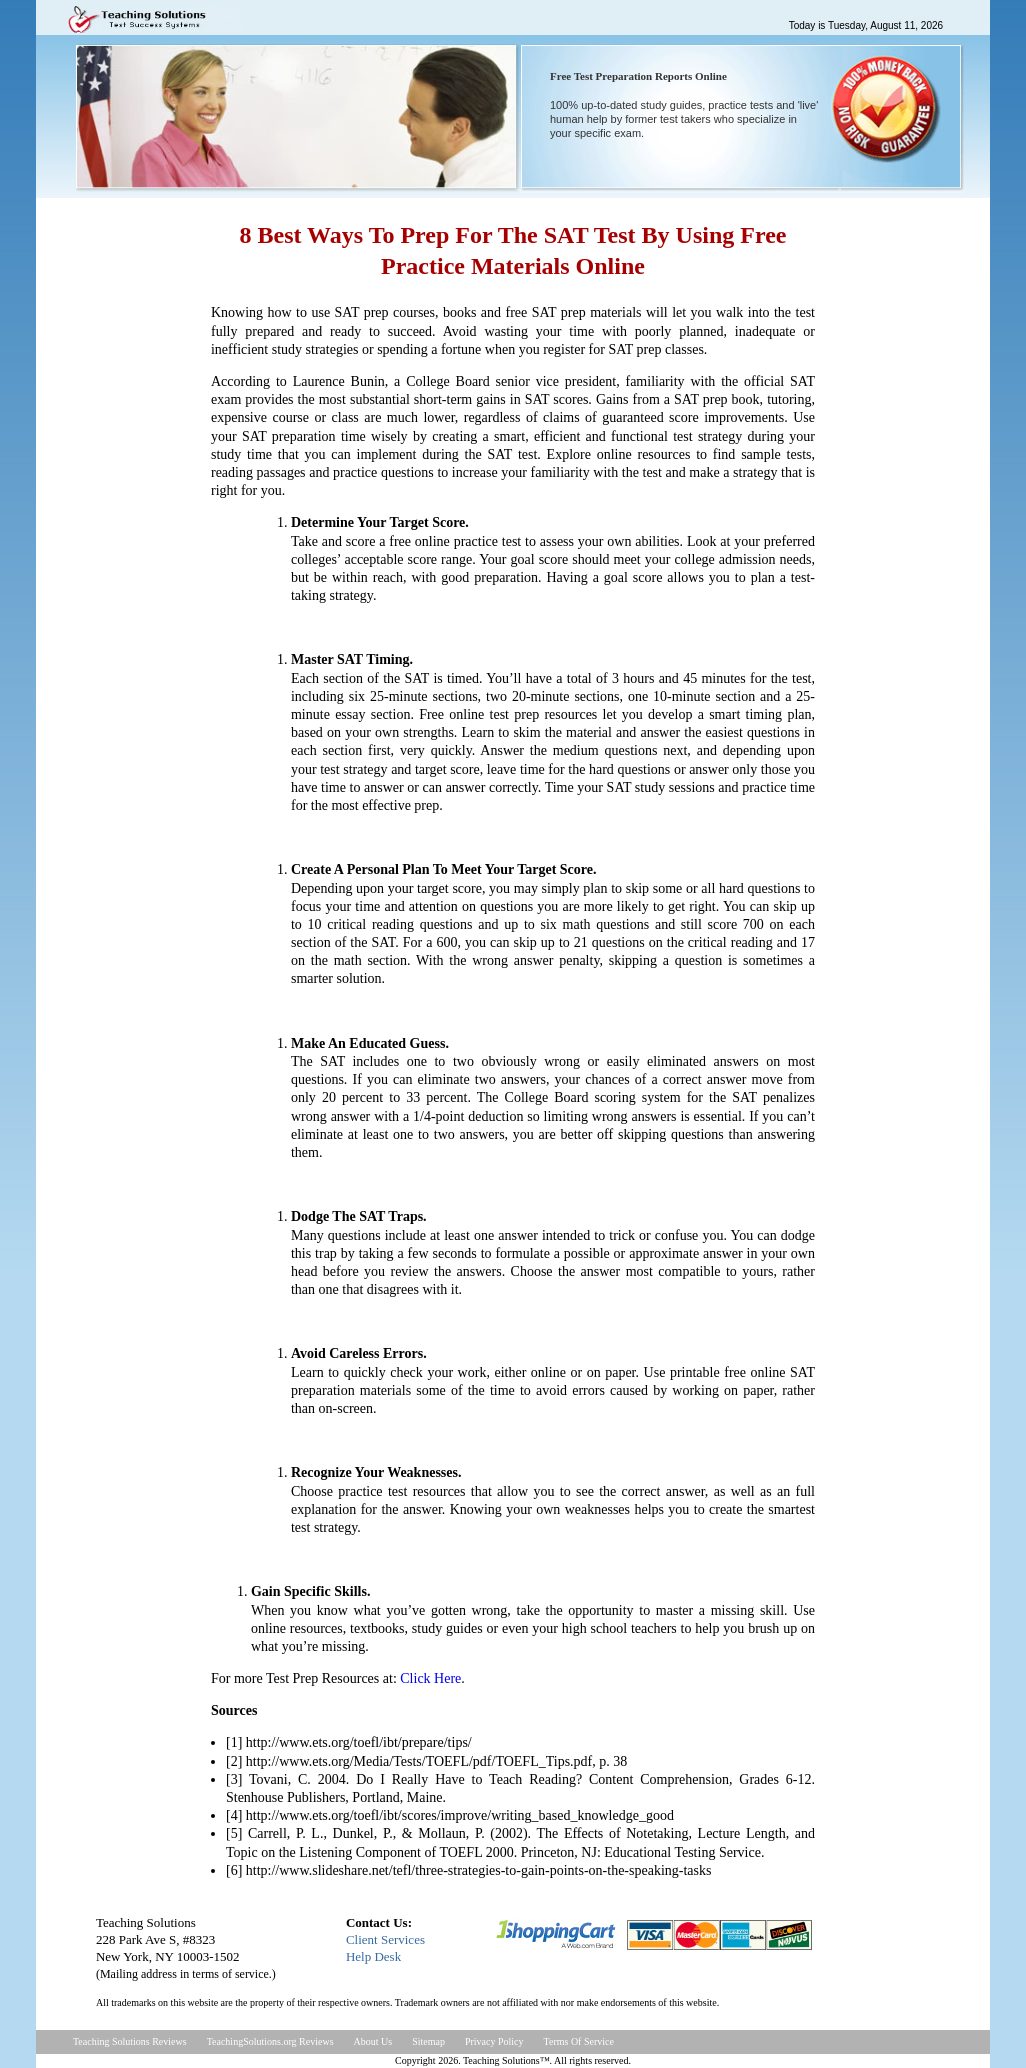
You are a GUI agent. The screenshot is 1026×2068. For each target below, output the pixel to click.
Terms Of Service (579, 2041)
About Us (373, 2041)
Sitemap (428, 2041)
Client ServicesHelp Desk (385, 1948)
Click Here (430, 1678)
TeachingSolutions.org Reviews (270, 2041)
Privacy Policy (494, 2041)
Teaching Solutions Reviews (130, 2041)
